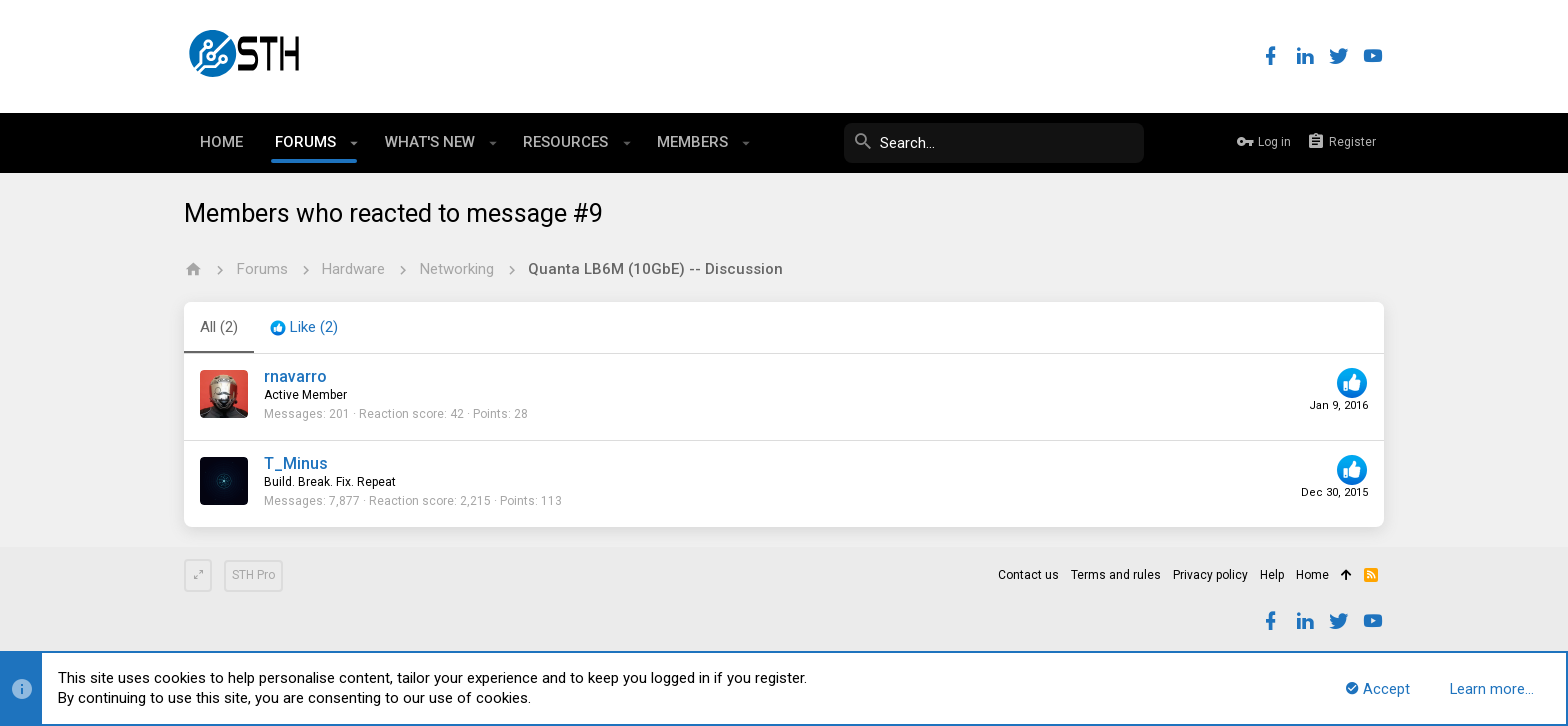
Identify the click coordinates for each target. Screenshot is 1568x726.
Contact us (1028, 575)
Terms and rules (1116, 575)
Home (1312, 575)
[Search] (994, 143)
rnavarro (295, 376)
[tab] (304, 328)
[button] (354, 143)
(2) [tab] (219, 327)
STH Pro (253, 575)
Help (1272, 575)
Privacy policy (1210, 575)
